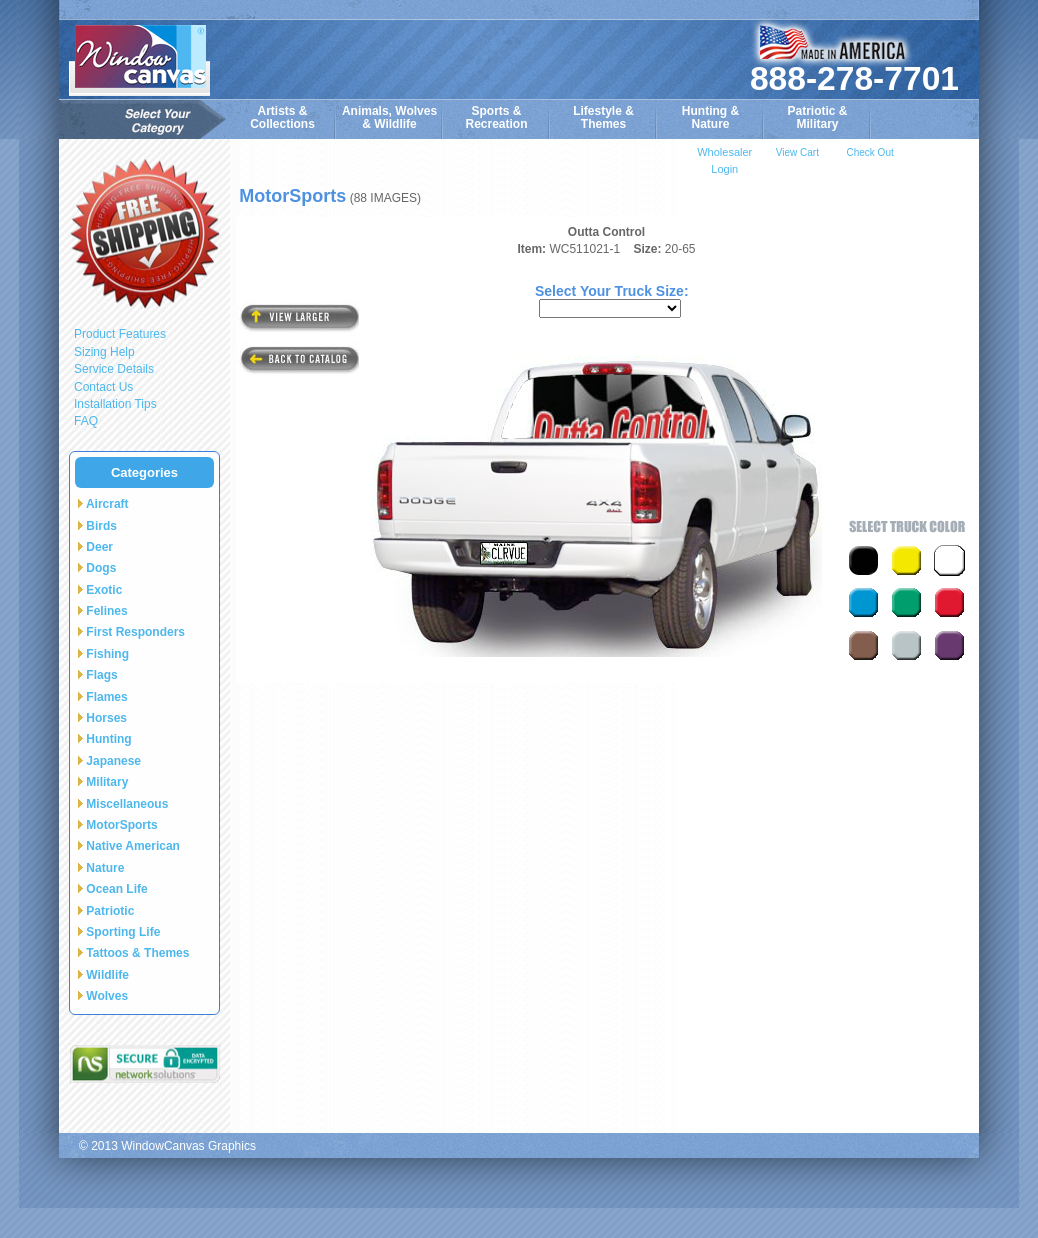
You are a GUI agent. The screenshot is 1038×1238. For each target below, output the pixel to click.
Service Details (114, 369)
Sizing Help (104, 352)
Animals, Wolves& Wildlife (389, 117)
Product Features (120, 334)
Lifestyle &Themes (603, 117)
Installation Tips (115, 404)
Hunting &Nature (710, 117)
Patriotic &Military (817, 117)
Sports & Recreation (496, 117)
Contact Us (103, 387)
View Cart (797, 152)
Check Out (869, 152)
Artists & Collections (282, 117)
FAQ (86, 421)
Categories (144, 472)
